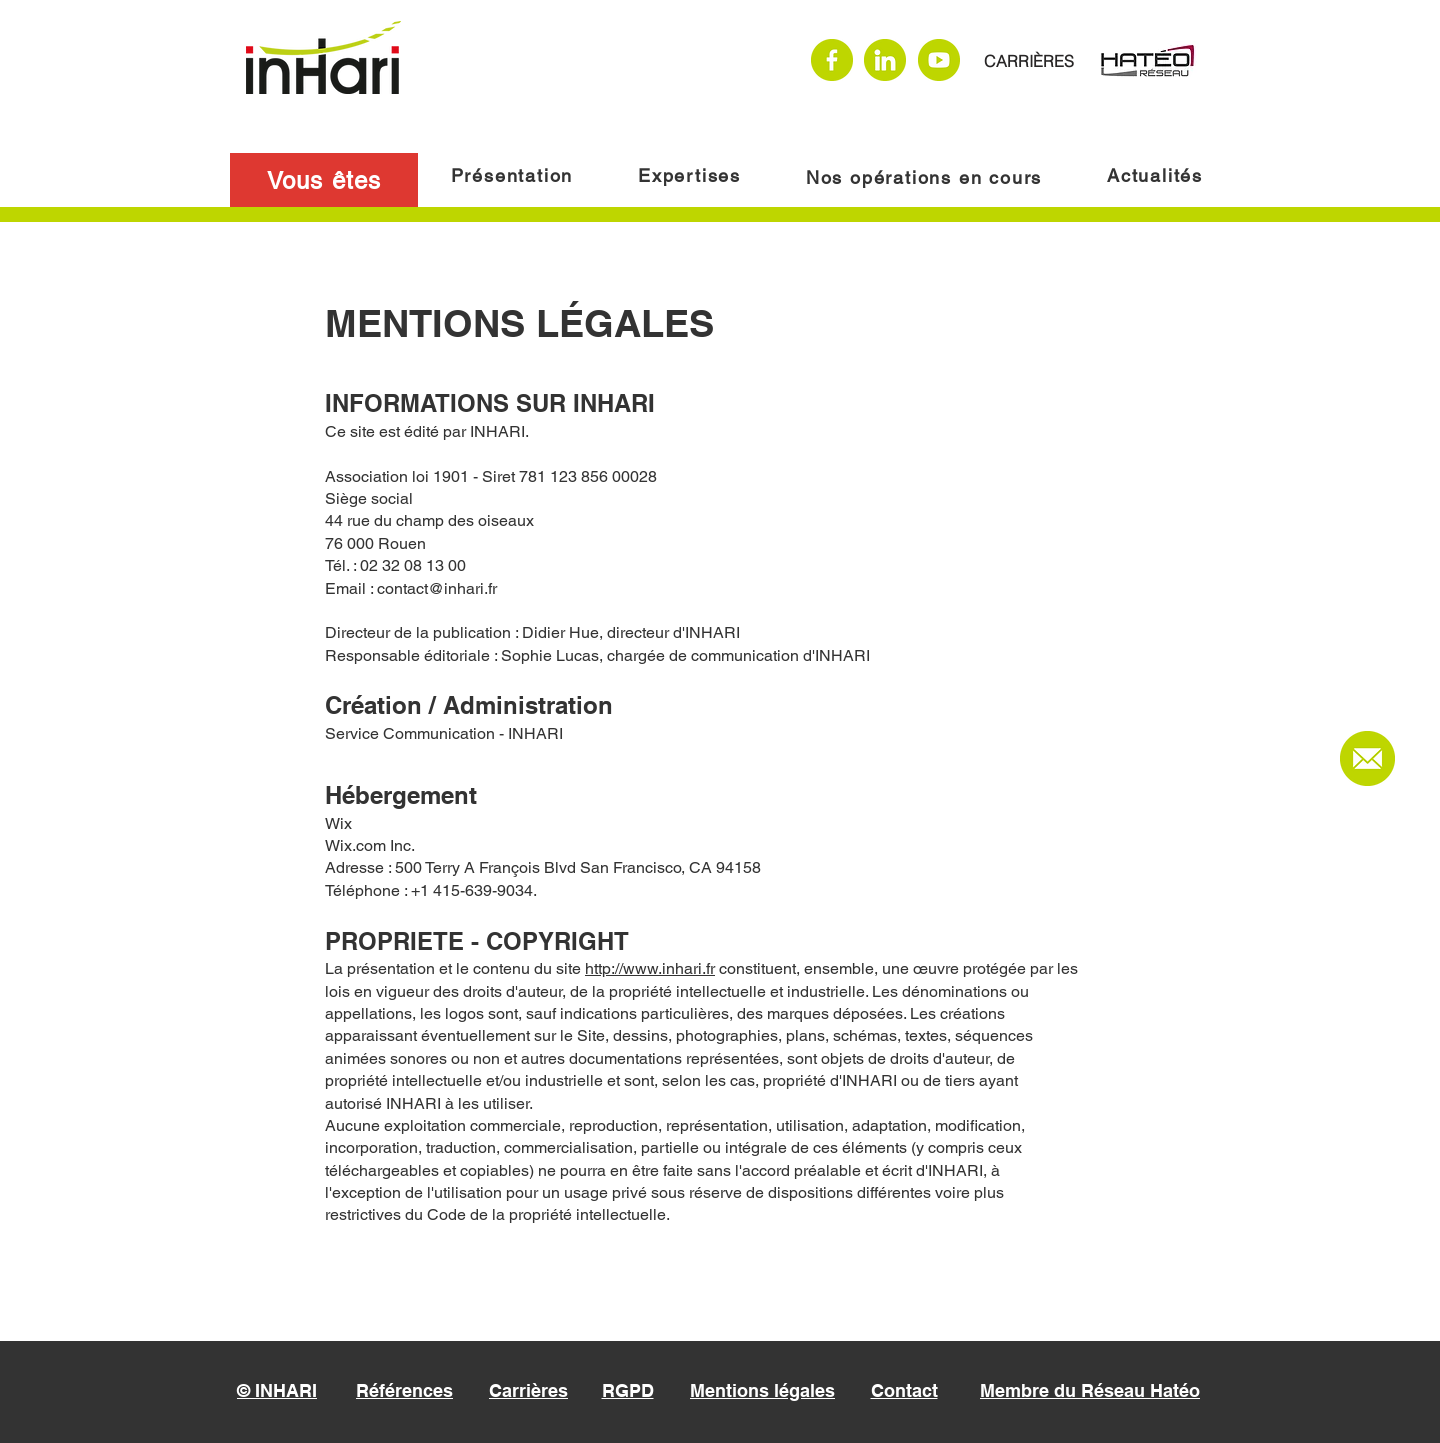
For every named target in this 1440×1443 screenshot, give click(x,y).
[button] (324, 180)
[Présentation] (514, 175)
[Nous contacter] (1367, 758)
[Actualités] (1157, 175)
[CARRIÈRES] (1029, 61)
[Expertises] (691, 175)
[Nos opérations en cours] (926, 177)
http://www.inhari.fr (650, 968)
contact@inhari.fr (437, 588)
